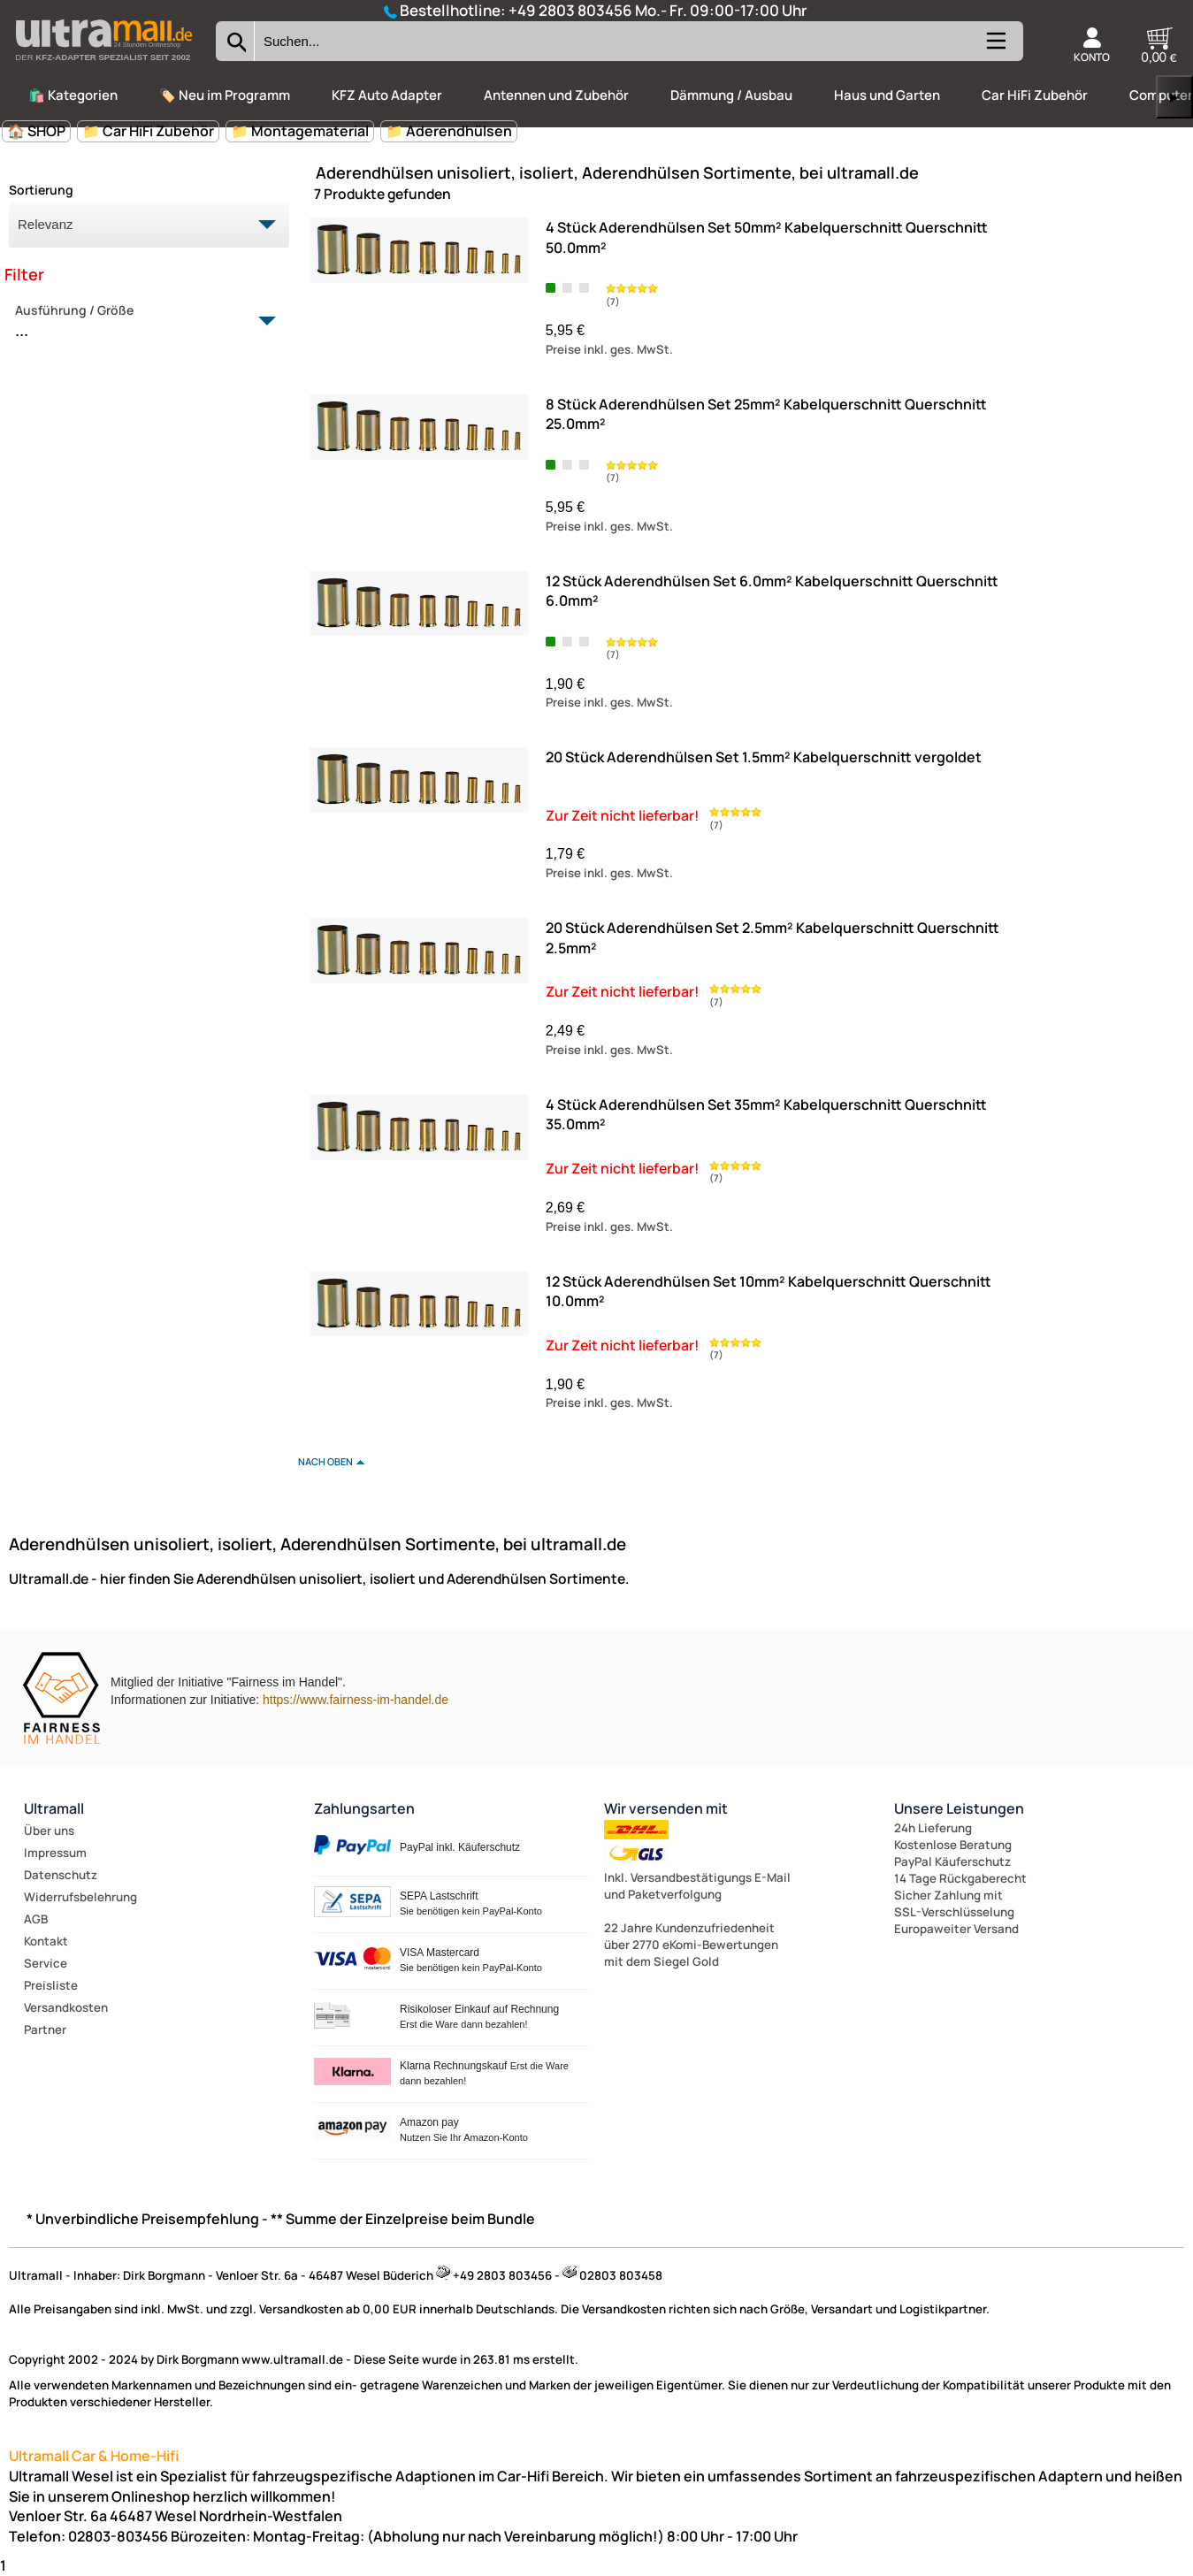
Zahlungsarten (364, 1808)
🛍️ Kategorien (73, 95)
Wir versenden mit (666, 1808)
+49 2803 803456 (570, 10)
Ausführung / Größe (139, 322)
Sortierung (41, 189)
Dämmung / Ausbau (731, 95)
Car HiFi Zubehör (1035, 95)
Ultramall (54, 1808)
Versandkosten (66, 2007)
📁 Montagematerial (300, 131)
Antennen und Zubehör (556, 95)
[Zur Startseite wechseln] (103, 65)
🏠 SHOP (36, 131)
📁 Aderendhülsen (449, 131)
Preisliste (51, 1985)
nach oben (325, 1461)
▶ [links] (1174, 96)
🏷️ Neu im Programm (224, 95)
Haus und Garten (887, 95)
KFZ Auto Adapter (387, 95)
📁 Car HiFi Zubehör (148, 131)
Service (45, 1963)
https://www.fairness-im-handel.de (355, 1700)
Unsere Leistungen (959, 1808)
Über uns (49, 1830)
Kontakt (46, 1941)
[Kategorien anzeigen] (995, 48)
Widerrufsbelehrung (80, 1897)
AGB (36, 1919)
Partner (45, 2029)
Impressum (55, 1853)
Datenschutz (60, 1875)
